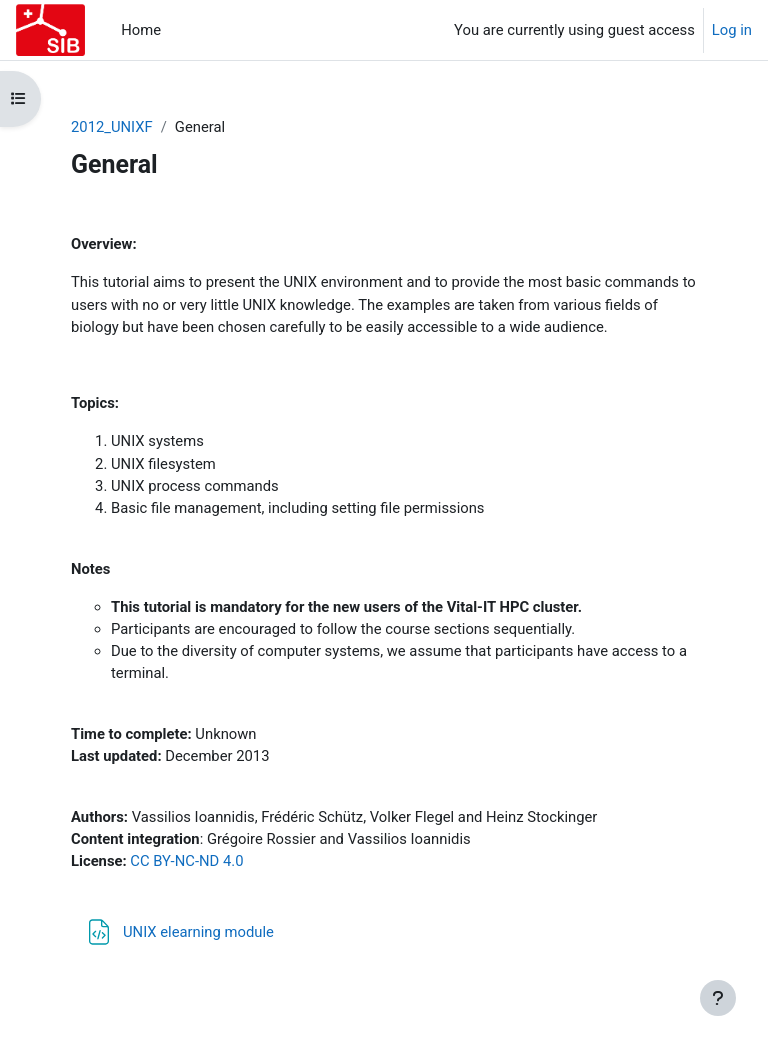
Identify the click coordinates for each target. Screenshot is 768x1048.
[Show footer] (718, 998)
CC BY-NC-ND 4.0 (186, 861)
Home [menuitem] (141, 30)
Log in (732, 30)
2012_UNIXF (112, 127)
